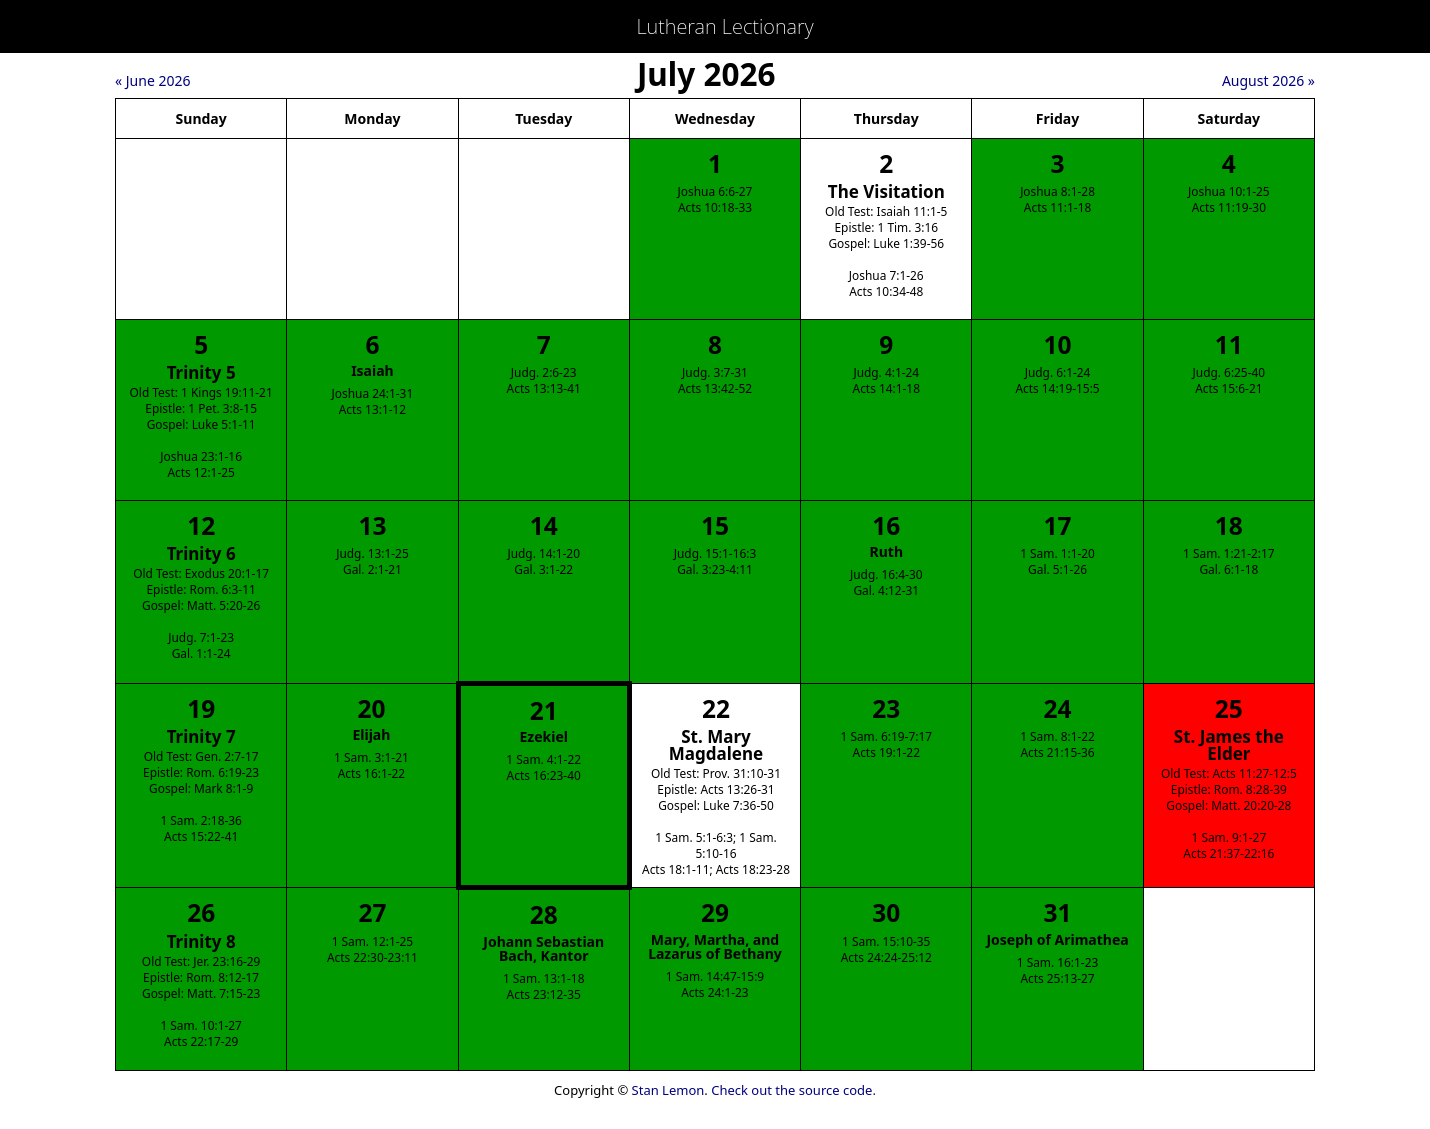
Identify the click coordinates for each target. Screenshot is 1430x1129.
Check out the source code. (793, 1090)
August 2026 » (1268, 80)
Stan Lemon (668, 1090)
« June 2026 (152, 80)
